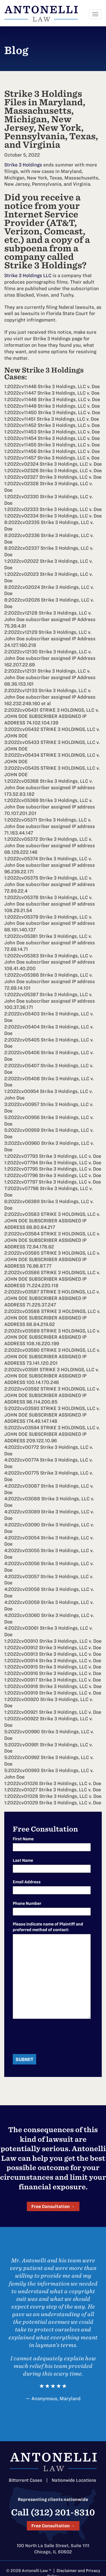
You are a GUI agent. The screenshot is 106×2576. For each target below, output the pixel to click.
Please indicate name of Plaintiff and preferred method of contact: (48, 1927)
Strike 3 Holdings (23, 164)
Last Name (23, 1860)
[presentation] (56, 2037)
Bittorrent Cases (25, 2480)
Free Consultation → (53, 2206)
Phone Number (27, 1903)
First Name (23, 1839)
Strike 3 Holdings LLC (27, 275)
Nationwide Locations (74, 2480)
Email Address (27, 1882)
